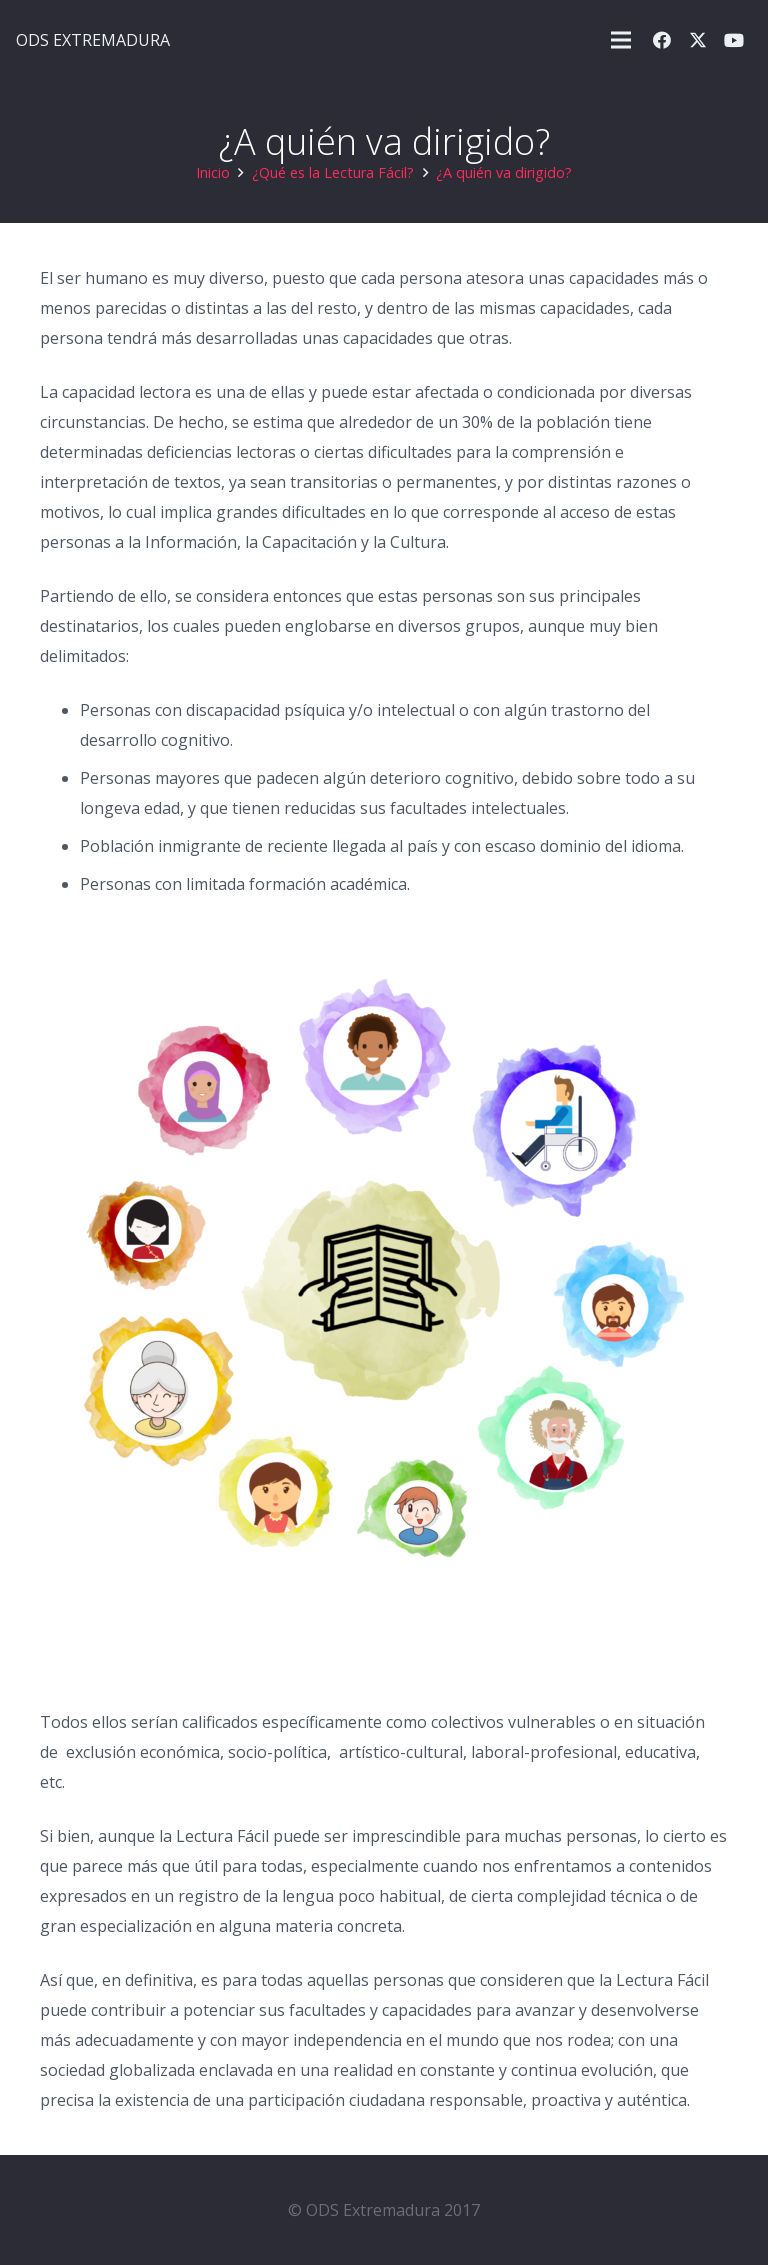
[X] (698, 40)
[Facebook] (662, 40)
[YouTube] (734, 40)
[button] (621, 40)
